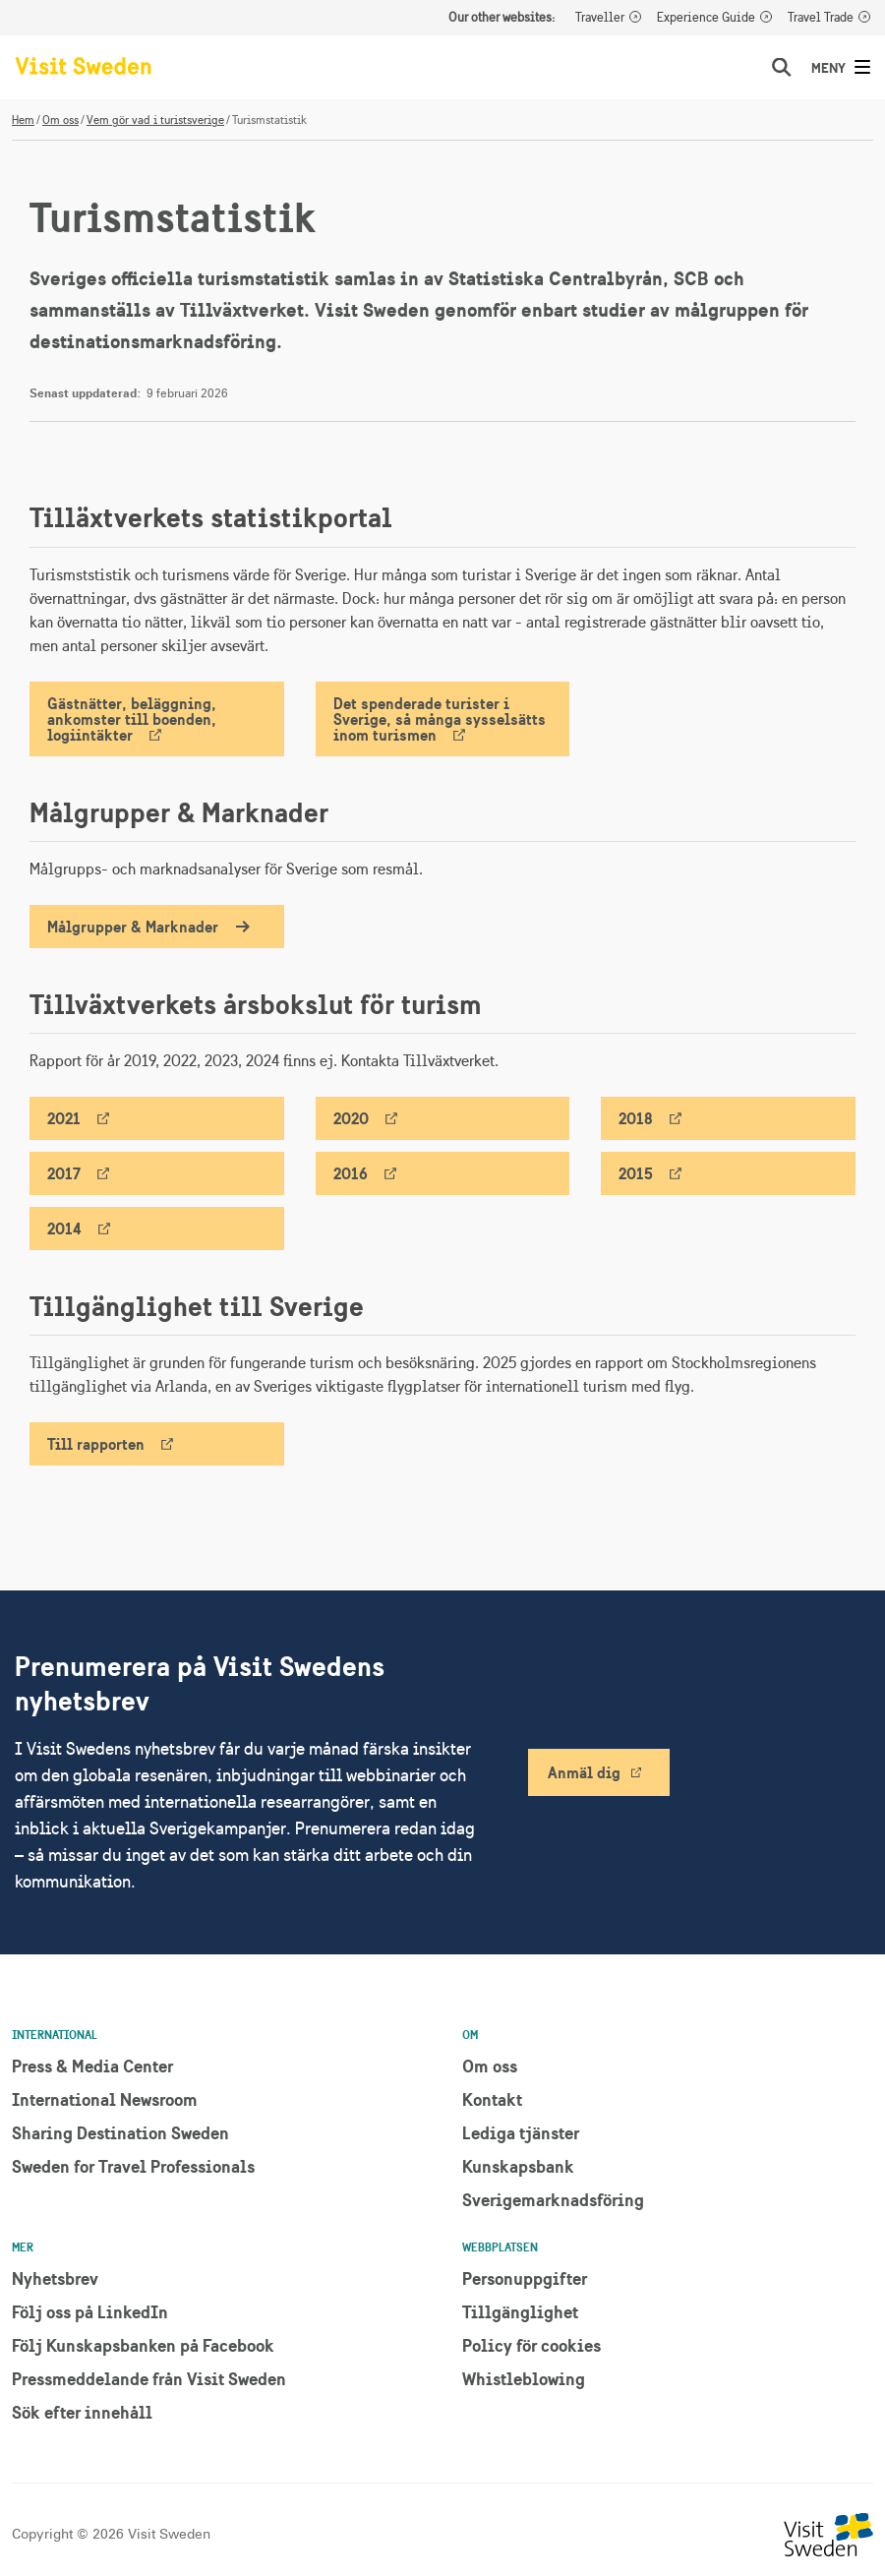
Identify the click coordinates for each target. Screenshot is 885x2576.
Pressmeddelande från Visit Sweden (149, 2378)
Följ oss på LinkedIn (90, 2312)
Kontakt (492, 2099)
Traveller (599, 18)
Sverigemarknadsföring (553, 2199)
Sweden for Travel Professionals (133, 2166)
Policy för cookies (531, 2345)
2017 (64, 1173)
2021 (64, 1118)
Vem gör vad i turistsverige (155, 120)
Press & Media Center (92, 2066)
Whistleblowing (523, 2378)
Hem (23, 120)
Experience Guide (706, 18)
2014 (64, 1228)
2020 (351, 1118)
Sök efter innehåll (82, 2412)
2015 (636, 1173)
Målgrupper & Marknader (132, 926)
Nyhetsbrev (55, 2278)
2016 (350, 1173)
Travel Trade (821, 18)
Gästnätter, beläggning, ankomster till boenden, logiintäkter (131, 719)
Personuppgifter (524, 2278)
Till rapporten (96, 1444)
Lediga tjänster (520, 2133)
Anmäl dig (584, 1772)
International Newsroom (105, 2099)
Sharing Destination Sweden (120, 2133)
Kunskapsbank (518, 2166)
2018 (636, 1118)
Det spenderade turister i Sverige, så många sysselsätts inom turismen (439, 719)
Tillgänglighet (520, 2312)
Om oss (60, 120)
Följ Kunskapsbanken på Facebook (143, 2345)
